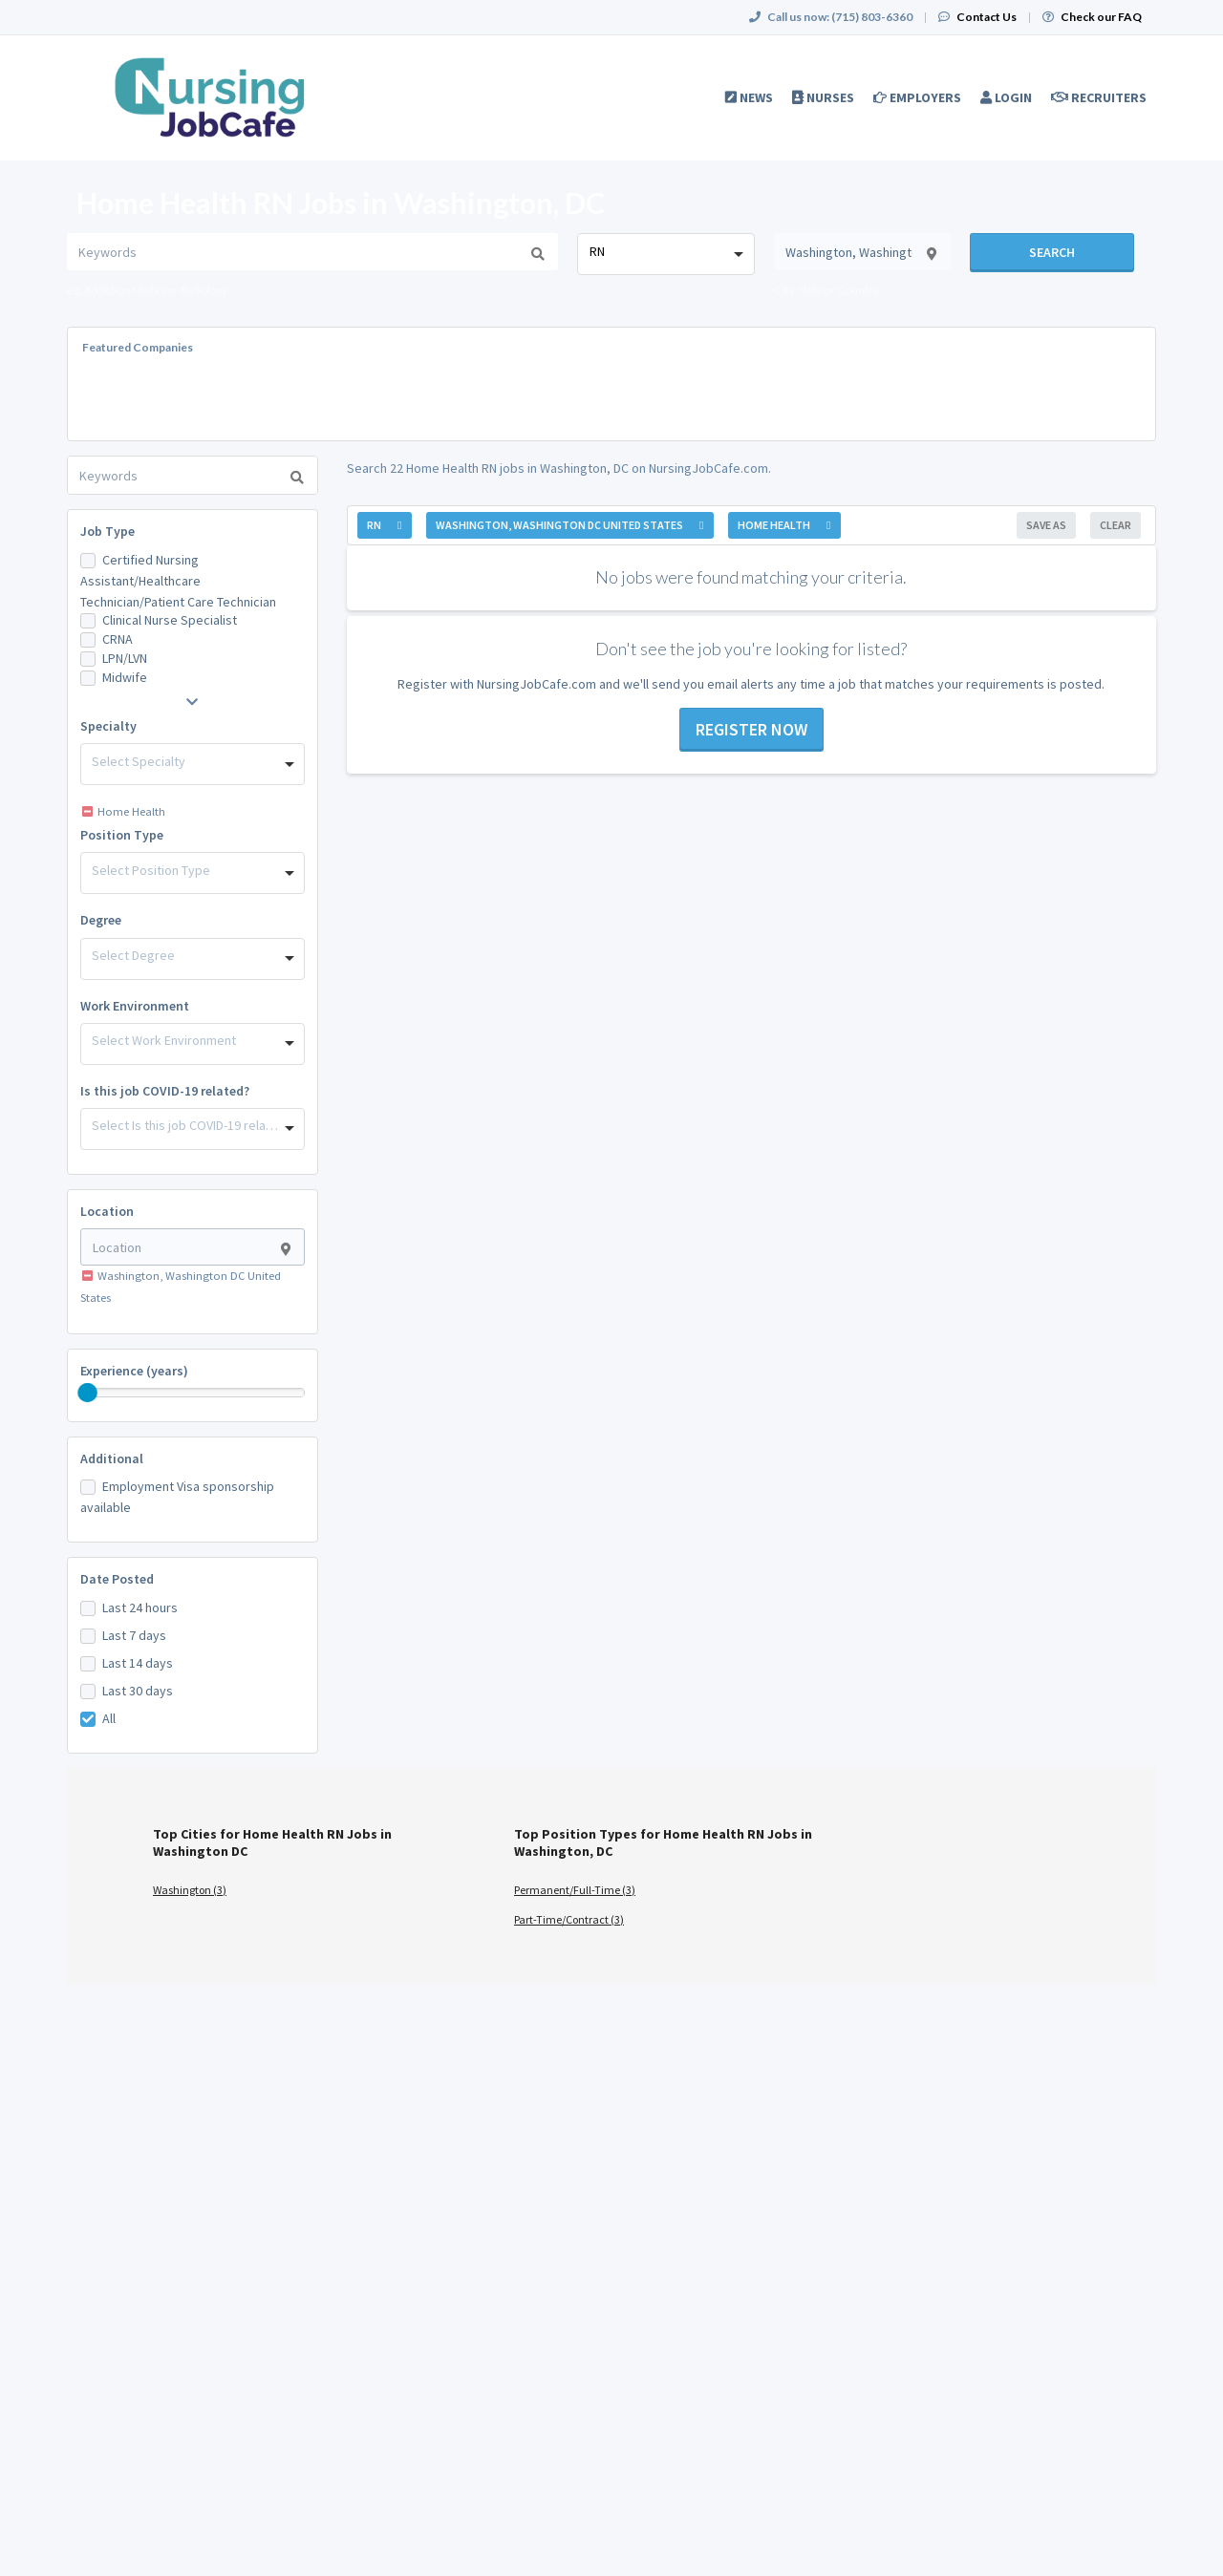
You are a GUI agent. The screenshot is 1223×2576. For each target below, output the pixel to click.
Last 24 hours (140, 1607)
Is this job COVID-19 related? (164, 1090)
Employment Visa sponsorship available (177, 1497)
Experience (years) (134, 1370)
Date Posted (117, 1578)
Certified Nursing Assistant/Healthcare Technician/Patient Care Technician (178, 580)
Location (107, 1211)
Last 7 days (134, 1635)
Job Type (107, 531)
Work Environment (134, 1005)
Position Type (121, 834)
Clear (1115, 525)
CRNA (117, 639)
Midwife (124, 677)
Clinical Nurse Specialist (169, 619)
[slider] (87, 1392)
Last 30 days (137, 1690)
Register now (751, 729)
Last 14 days (137, 1662)
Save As (1046, 525)
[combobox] (665, 254)
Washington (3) (189, 1890)
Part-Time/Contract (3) (569, 1919)
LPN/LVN (124, 658)
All (109, 1718)
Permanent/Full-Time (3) (574, 1890)
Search (1052, 252)
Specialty (108, 725)
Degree (100, 919)
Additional (111, 1458)
